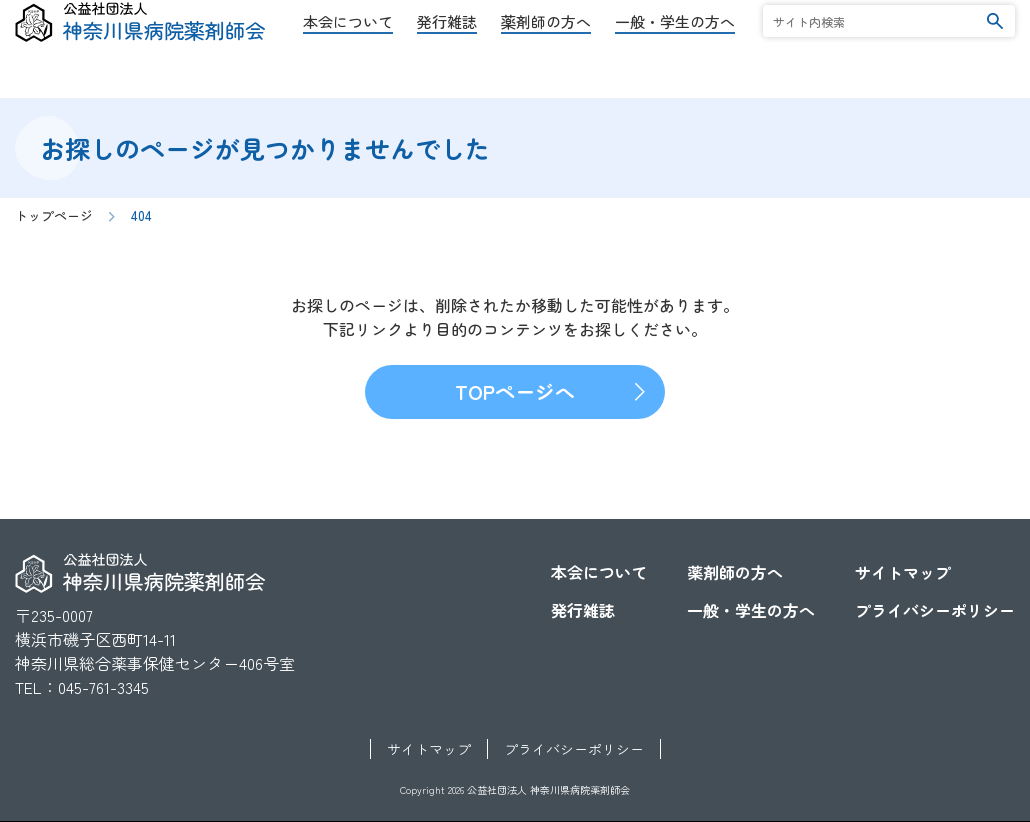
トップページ (54, 215)
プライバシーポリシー (935, 610)
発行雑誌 (447, 53)
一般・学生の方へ (675, 53)
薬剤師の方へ (546, 53)
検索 (995, 52)
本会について (348, 53)
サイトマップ (903, 572)
